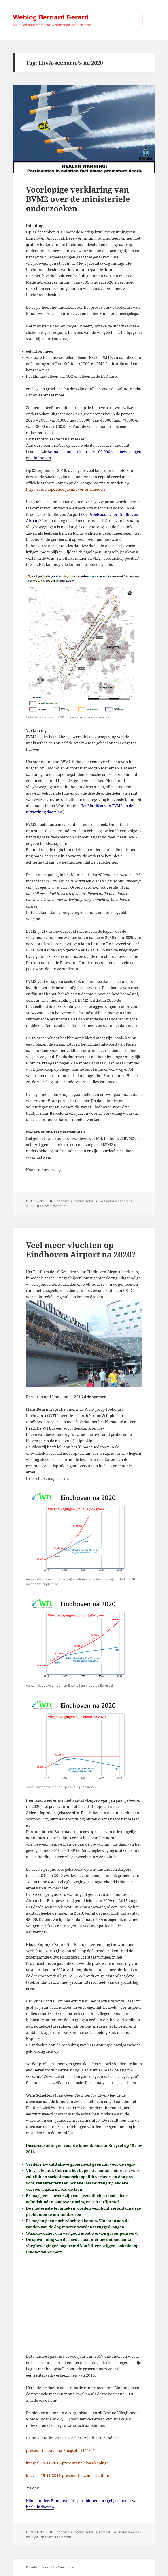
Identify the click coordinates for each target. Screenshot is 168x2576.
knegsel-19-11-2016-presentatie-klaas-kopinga (67, 2463)
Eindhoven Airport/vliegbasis (75, 1201)
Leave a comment (53, 1206)
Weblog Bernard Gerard (50, 17)
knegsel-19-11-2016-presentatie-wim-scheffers (67, 2475)
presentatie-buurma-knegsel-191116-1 (60, 2450)
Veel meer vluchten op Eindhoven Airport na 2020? (81, 1250)
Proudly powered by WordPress (50, 2567)
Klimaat (104, 2532)
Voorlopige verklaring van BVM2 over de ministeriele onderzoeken (78, 199)
